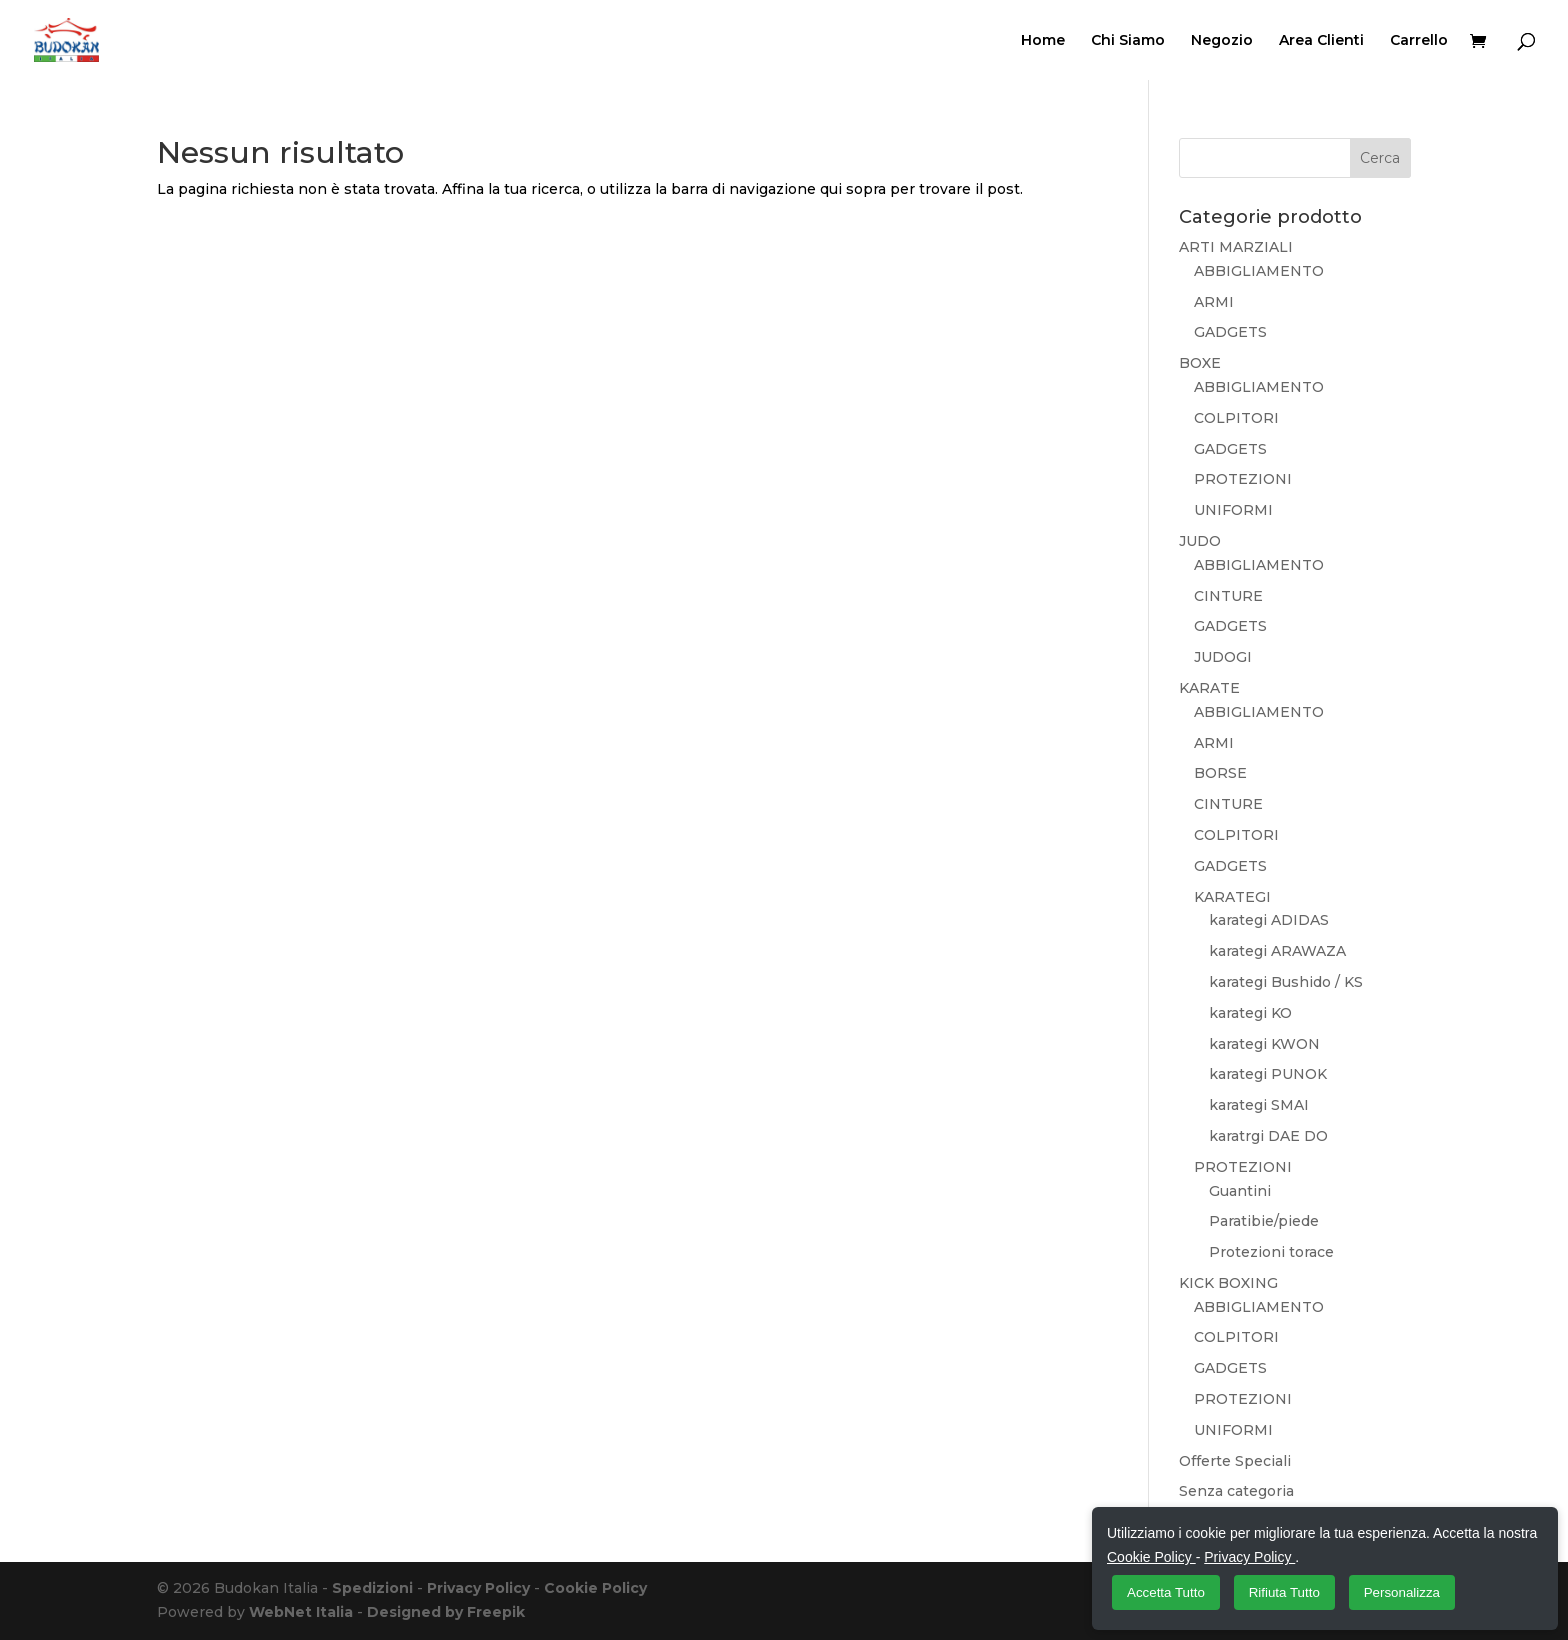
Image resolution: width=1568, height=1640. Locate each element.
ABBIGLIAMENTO (1259, 271)
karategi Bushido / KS (1286, 982)
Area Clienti (1321, 41)
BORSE (1220, 773)
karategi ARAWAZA (1277, 951)
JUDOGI (1223, 657)
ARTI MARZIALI (1236, 247)
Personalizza (1402, 1592)
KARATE (1209, 688)
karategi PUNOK (1268, 1074)
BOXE (1200, 363)
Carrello (1419, 41)
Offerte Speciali (1235, 1461)
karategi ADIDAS (1269, 920)
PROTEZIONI (1243, 479)
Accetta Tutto (1166, 1592)
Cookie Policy (595, 1588)
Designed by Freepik (446, 1612)
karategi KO (1250, 1013)
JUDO (1200, 541)
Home (1043, 41)
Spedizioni (372, 1588)
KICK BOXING (1228, 1283)
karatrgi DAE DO (1268, 1136)
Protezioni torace (1271, 1252)
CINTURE (1228, 596)
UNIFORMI (1233, 510)
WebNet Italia (301, 1612)
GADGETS (1230, 332)
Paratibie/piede (1264, 1221)
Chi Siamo (1128, 41)
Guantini (1240, 1191)
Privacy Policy (478, 1588)
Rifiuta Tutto (1284, 1592)
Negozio (1222, 41)
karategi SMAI (1259, 1105)
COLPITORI (1236, 418)
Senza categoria (1236, 1491)
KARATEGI (1232, 897)
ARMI (1214, 302)
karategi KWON (1264, 1044)
